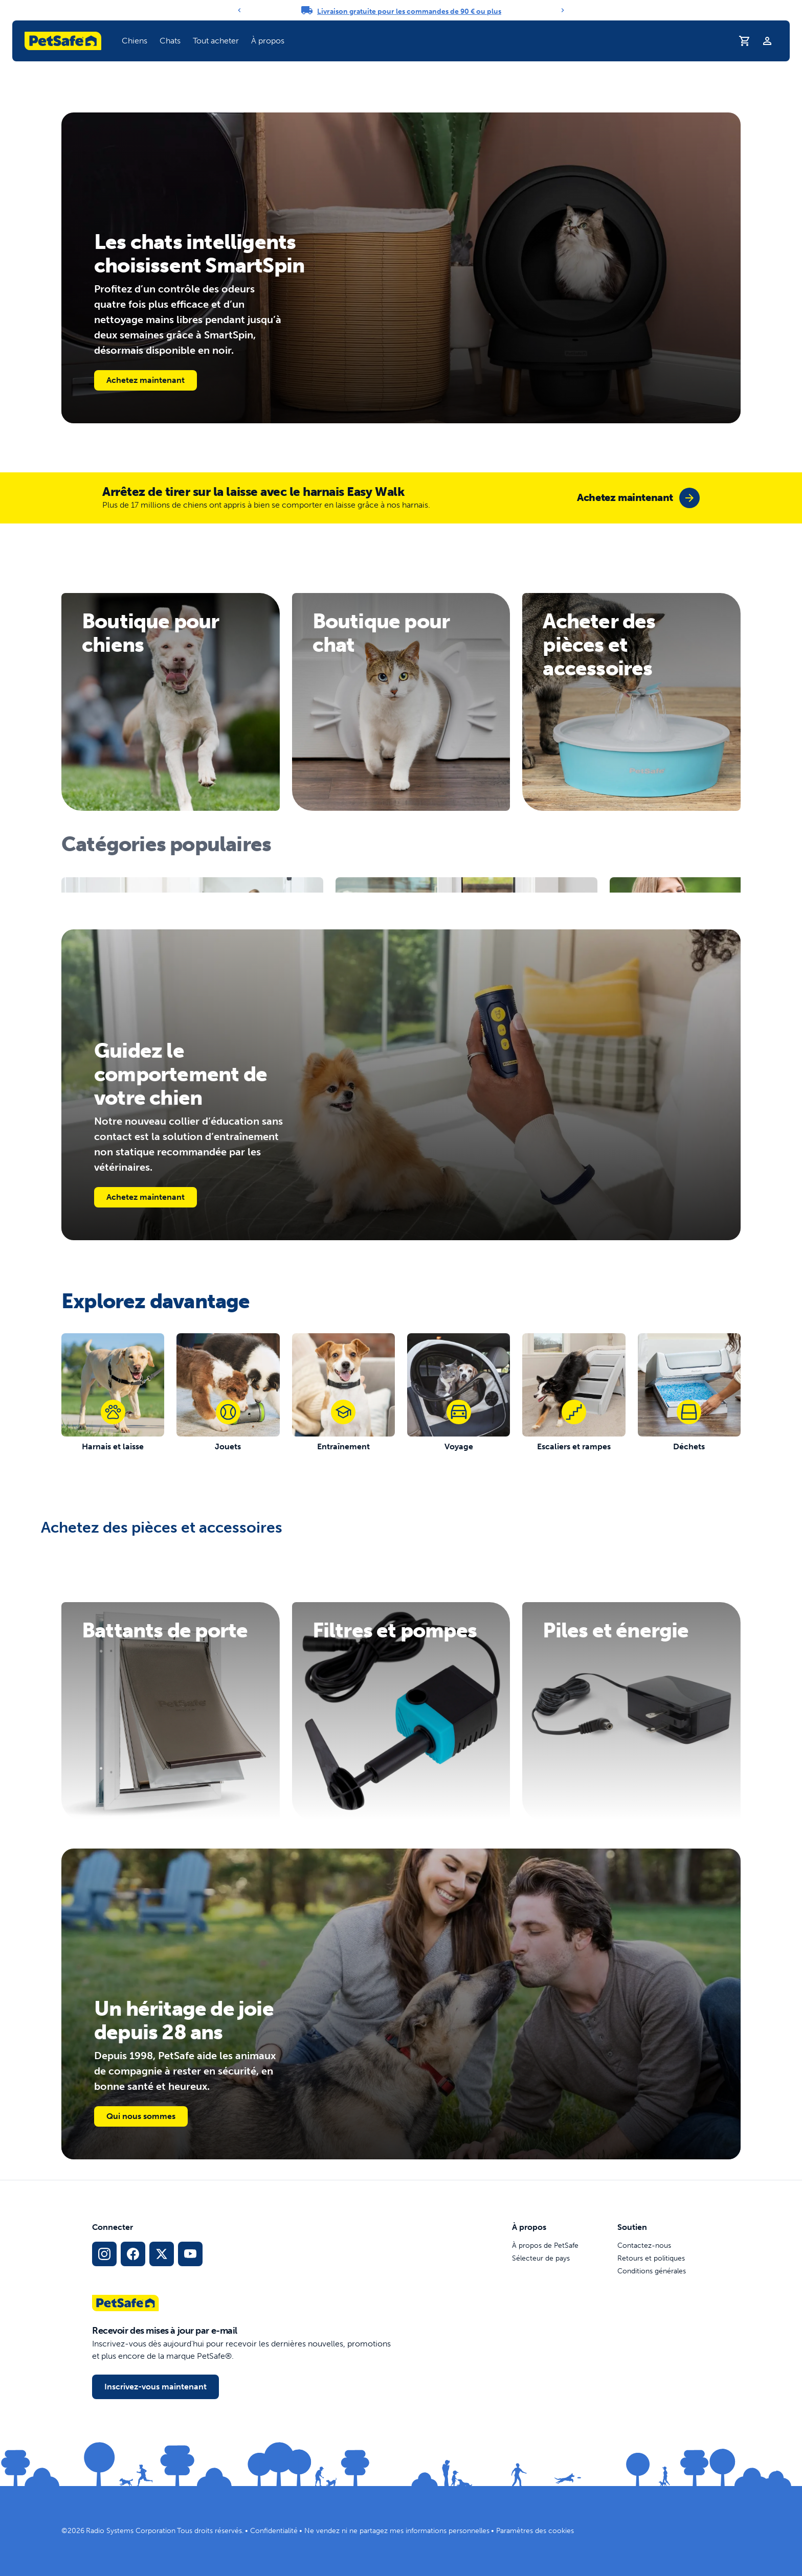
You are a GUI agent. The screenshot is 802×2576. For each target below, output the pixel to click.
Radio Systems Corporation (130, 2530)
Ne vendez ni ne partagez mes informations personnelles (396, 2530)
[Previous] (239, 10)
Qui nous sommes (140, 2116)
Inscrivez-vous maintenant (155, 2386)
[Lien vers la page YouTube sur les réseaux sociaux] (190, 2254)
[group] (638, 498)
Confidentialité (274, 2530)
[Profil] (767, 41)
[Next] (562, 10)
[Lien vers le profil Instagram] (104, 2254)
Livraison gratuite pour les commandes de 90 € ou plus (409, 11)
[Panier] (744, 41)
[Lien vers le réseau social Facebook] (133, 2254)
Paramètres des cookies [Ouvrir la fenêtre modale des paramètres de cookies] (535, 2530)
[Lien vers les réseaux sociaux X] (161, 2254)
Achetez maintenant (145, 380)
